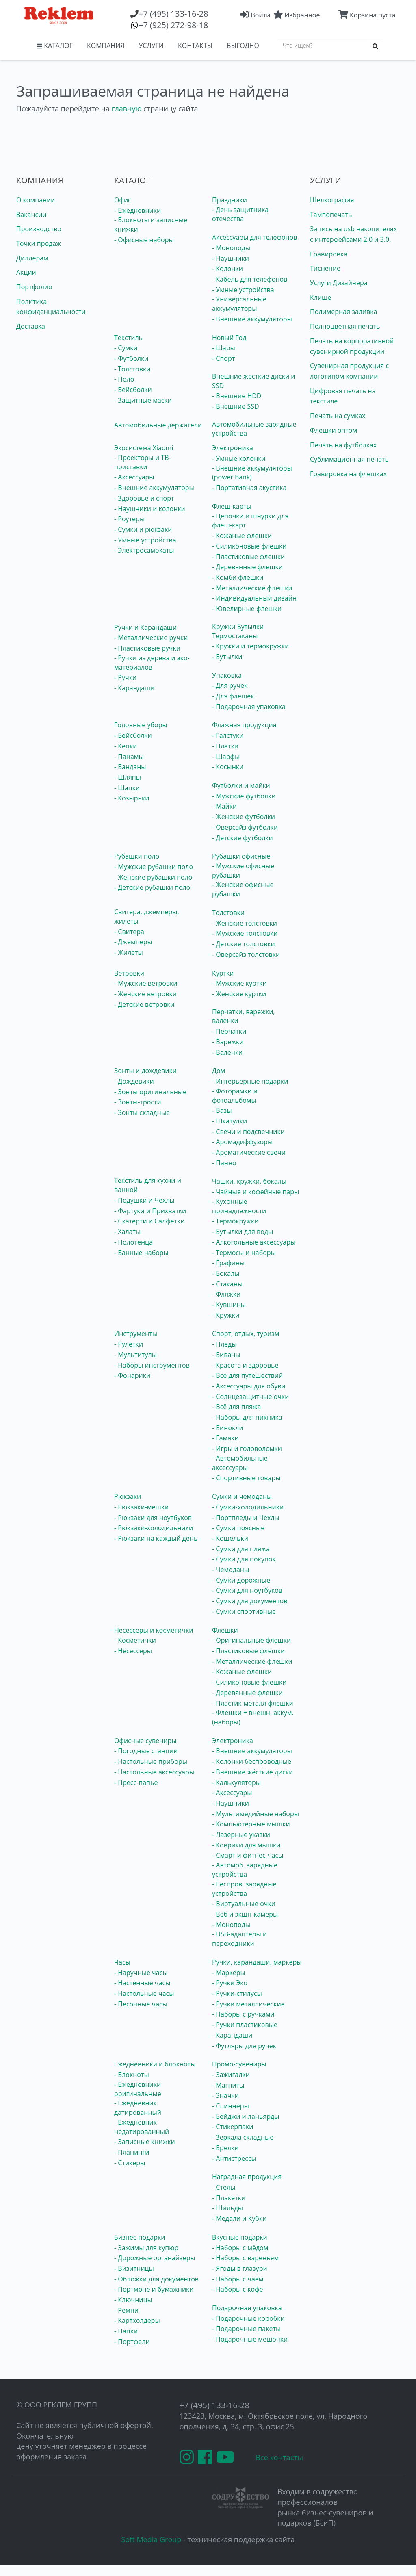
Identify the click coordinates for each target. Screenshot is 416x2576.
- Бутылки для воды (242, 1231)
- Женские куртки (239, 993)
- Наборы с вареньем (245, 2257)
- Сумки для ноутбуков (247, 1590)
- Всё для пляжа (236, 1406)
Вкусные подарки (239, 2237)
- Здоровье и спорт (144, 498)
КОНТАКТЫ (195, 45)
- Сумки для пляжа (241, 1548)
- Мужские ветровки (145, 983)
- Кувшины (229, 1304)
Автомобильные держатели (158, 425)
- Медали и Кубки (239, 2218)
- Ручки (125, 677)
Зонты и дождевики (145, 1070)
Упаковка (227, 675)
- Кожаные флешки (242, 535)
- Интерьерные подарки (250, 1081)
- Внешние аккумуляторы (252, 318)
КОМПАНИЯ (105, 45)
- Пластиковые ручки (147, 648)
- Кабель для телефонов (249, 279)
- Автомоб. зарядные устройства (244, 1869)
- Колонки (227, 268)
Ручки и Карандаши (145, 627)
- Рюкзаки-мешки (141, 1507)
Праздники (229, 199)
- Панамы (129, 756)
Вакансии (31, 214)
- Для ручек (229, 685)
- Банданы (130, 766)
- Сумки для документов (249, 1600)
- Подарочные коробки (248, 2318)
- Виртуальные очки (243, 1903)
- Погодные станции (146, 1750)
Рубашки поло (136, 856)
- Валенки (227, 1052)
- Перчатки (229, 1031)
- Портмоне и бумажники (154, 2289)
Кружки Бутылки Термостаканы (238, 631)
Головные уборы (140, 724)
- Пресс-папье (136, 1782)
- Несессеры (133, 1650)
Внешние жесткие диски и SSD (253, 381)
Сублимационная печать (349, 459)
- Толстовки (132, 368)
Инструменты (135, 1333)
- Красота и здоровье (245, 1365)
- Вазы (222, 1110)
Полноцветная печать (345, 326)
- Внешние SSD (235, 406)
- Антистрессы (234, 2158)
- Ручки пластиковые (244, 2024)
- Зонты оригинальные (150, 1091)
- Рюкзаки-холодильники (153, 1527)
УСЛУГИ (151, 45)
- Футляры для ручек (244, 2045)
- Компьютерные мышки (251, 1823)
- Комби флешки (238, 577)
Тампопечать (331, 214)
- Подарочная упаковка (249, 706)
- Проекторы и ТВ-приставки (142, 462)
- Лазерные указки (241, 1834)
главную (127, 108)
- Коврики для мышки (246, 1845)
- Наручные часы (141, 1972)
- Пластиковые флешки (248, 556)
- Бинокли (227, 1427)
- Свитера (129, 931)
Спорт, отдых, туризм (246, 1333)
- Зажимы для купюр (146, 2247)
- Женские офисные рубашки (242, 889)
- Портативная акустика (249, 487)
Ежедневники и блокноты (154, 2064)
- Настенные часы (142, 1982)
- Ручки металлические (248, 2003)
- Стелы (223, 2187)
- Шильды (227, 2207)
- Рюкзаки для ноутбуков (153, 1517)
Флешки (225, 1630)
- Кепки (125, 746)
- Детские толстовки (243, 943)
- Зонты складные (142, 1112)
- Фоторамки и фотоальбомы (235, 1095)
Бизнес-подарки (139, 2237)
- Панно (224, 1162)
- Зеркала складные (242, 2137)
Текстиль (128, 337)
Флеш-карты (231, 506)
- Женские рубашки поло (153, 877)
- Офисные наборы (144, 239)
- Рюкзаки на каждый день (155, 1538)
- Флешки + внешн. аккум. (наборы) (253, 1717)
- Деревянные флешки (247, 566)
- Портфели (132, 2341)
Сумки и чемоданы (242, 1496)
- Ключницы (133, 2299)
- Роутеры (129, 518)
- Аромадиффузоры (242, 1141)
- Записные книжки (144, 2141)
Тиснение (325, 268)
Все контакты (279, 2457)
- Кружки (225, 1315)
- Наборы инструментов (152, 1365)
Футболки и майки (241, 785)
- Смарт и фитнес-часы (247, 1855)
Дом (218, 1070)
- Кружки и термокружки (250, 646)
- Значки (225, 2095)
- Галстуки (227, 735)
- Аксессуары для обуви (249, 1385)
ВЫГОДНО (243, 45)
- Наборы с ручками (243, 2014)
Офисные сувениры (145, 1740)
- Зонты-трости (137, 1101)
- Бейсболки (133, 389)
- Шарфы (226, 756)
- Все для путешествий (247, 1375)
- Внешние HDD (236, 395)
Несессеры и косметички (153, 1630)
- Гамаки (225, 1437)
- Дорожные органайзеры (154, 2257)
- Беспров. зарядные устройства (244, 1889)
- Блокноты (131, 2074)
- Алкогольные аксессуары (253, 1242)
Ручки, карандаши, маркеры (257, 1962)
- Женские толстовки (244, 923)
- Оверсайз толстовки (246, 954)
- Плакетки (228, 2197)
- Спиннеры (230, 2105)
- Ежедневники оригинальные (137, 2089)
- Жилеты (128, 952)
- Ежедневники (137, 210)
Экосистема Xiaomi (143, 447)
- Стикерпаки (232, 2126)
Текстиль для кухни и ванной (147, 1185)
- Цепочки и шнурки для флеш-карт (250, 521)
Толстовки (228, 912)
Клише (320, 297)
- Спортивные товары (246, 1477)
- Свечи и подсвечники (248, 1131)
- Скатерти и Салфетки (149, 1220)
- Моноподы (231, 247)
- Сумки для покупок (244, 1559)
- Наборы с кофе (237, 2289)
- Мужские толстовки (244, 933)
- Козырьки (131, 798)
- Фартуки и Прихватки (150, 1210)
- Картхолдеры (137, 2320)
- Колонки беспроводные (251, 1761)
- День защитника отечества (240, 214)
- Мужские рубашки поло (153, 866)
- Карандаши (134, 687)
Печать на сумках (337, 415)
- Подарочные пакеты (246, 2328)
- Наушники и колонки (149, 508)
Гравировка (328, 253)
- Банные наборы (141, 1252)
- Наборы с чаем (238, 2279)
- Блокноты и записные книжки (150, 224)
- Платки (225, 746)
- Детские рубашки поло (152, 887)
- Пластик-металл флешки (252, 1703)
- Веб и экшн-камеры (245, 1914)
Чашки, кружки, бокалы (249, 1181)
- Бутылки (227, 656)
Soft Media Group (151, 2539)
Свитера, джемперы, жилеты (146, 916)
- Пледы (224, 1344)
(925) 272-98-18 (173, 25)
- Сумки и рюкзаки (143, 529)
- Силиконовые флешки (249, 546)
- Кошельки (230, 1538)
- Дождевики (134, 1081)
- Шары (223, 347)
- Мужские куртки (239, 983)
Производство (38, 228)
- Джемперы (133, 941)
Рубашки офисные (241, 856)
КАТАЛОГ (55, 45)
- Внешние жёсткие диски (252, 1771)
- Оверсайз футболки (245, 827)
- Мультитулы (135, 1354)
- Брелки (225, 2147)
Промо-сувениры (239, 2064)
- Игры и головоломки (247, 1448)
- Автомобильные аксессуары (240, 1463)
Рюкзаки (127, 1496)
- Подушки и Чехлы (144, 1200)
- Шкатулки (229, 1121)
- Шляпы (127, 777)
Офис (122, 199)
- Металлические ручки (151, 637)
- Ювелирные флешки (247, 608)
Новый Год (229, 337)
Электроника (232, 447)
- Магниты (228, 2085)
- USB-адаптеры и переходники (239, 1939)
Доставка (30, 326)
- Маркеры (228, 1972)
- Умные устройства (243, 289)
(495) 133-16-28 (173, 13)
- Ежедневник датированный (137, 2108)
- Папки (126, 2331)
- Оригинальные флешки (251, 1640)
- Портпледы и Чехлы (246, 1517)
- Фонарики (132, 1375)
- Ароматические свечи (249, 1152)
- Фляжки (226, 1294)
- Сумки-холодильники (248, 1507)
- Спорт (223, 358)
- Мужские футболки (243, 795)
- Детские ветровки (144, 1004)
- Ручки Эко (229, 1982)
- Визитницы (134, 2268)
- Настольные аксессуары (154, 1771)
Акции (26, 272)
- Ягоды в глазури (239, 2268)
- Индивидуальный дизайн (254, 598)
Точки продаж (38, 243)
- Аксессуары (134, 477)
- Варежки (228, 1041)
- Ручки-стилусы (237, 1993)
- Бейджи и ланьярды (246, 2116)
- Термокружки (235, 1220)
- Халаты (127, 1231)
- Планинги (132, 2152)
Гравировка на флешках (348, 473)
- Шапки (127, 787)
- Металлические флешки (252, 587)
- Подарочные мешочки (250, 2339)
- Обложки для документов (156, 2279)
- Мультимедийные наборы (255, 1813)
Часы (122, 1962)
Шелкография (332, 199)
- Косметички (135, 1640)
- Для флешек (233, 696)
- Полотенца (133, 1242)
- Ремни (126, 2310)
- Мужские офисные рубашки (243, 870)
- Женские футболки (243, 816)
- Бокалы (225, 1273)
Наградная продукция (247, 2176)
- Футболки (131, 358)
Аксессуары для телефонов (254, 237)
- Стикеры (129, 2162)
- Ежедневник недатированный (141, 2127)
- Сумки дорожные (241, 1580)
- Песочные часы (140, 2003)
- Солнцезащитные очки (250, 1396)
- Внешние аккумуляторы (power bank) (252, 473)
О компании (35, 199)
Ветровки (129, 973)
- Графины (228, 1262)
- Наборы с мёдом (240, 2247)
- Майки (224, 806)
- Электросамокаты (144, 550)
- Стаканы (227, 1283)
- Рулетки (128, 1344)
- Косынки (227, 766)
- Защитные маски (143, 400)
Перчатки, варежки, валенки (243, 1016)
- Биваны (226, 1354)
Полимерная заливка (343, 311)
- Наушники (230, 258)
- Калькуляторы (236, 1782)
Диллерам (32, 258)
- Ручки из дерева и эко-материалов (152, 662)
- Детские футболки (242, 837)
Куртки (223, 973)
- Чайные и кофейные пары (255, 1191)
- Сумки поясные (238, 1527)
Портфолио (34, 286)
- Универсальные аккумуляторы (239, 304)
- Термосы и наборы (244, 1252)
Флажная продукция (244, 724)
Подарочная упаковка (247, 2307)
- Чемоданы (230, 1569)
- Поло (124, 379)
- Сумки (126, 347)
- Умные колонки (239, 458)
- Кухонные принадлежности (239, 1206)
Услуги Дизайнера (339, 282)
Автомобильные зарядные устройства (254, 429)
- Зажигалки (231, 2074)
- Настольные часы (144, 1993)
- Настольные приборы (150, 1761)
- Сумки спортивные (244, 1611)
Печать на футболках (343, 444)
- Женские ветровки (145, 993)
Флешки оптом (333, 430)
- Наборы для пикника (247, 1417)
